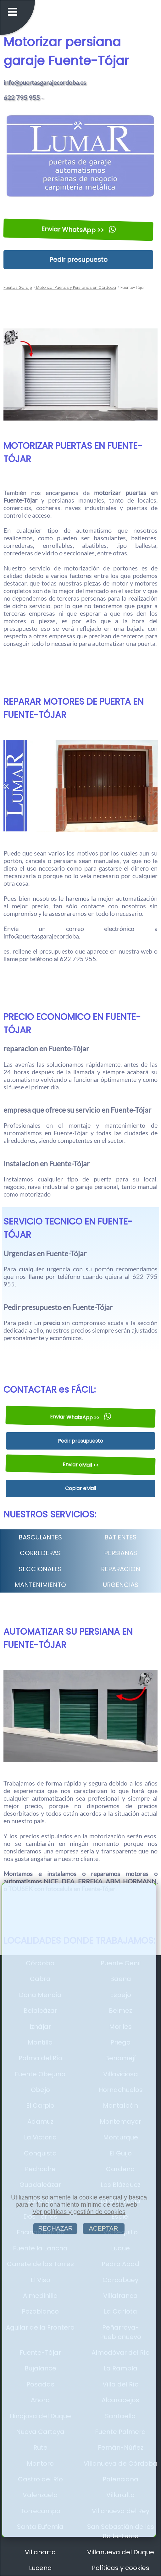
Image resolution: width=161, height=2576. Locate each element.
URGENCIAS (120, 1584)
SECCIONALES (40, 1569)
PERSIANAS (120, 1553)
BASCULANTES (40, 1537)
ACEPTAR (103, 2228)
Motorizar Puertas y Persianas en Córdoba (75, 287)
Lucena (40, 2567)
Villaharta (40, 2552)
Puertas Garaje (17, 287)
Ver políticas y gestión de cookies (78, 2211)
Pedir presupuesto (78, 259)
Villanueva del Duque (120, 2552)
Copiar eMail (80, 1488)
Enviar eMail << (80, 1464)
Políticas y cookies (120, 2567)
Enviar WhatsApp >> (78, 229)
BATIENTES (120, 1537)
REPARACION (120, 1569)
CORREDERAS (40, 1553)
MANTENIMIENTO (40, 1584)
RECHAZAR (55, 2228)
